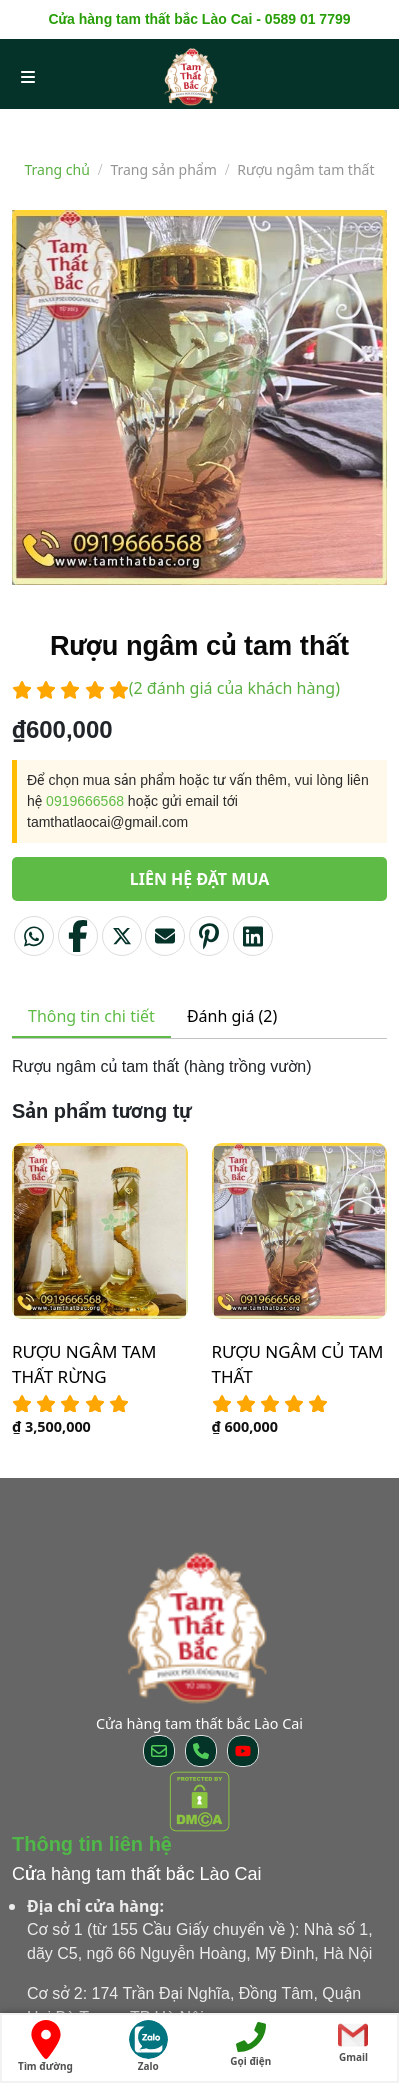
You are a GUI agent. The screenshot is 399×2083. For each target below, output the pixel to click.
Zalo (148, 2046)
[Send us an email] (159, 1751)
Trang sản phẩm (163, 169)
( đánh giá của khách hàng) (234, 688)
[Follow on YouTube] (243, 1751)
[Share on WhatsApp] (34, 936)
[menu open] (28, 76)
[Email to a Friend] (165, 936)
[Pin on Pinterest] (209, 936)
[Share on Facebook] (78, 936)
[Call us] (201, 1751)
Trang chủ (57, 169)
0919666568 (85, 801)
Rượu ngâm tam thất (305, 169)
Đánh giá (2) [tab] (232, 1016)
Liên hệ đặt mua (200, 879)
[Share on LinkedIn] (253, 936)
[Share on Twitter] (122, 936)
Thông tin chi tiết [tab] (91, 1016)
